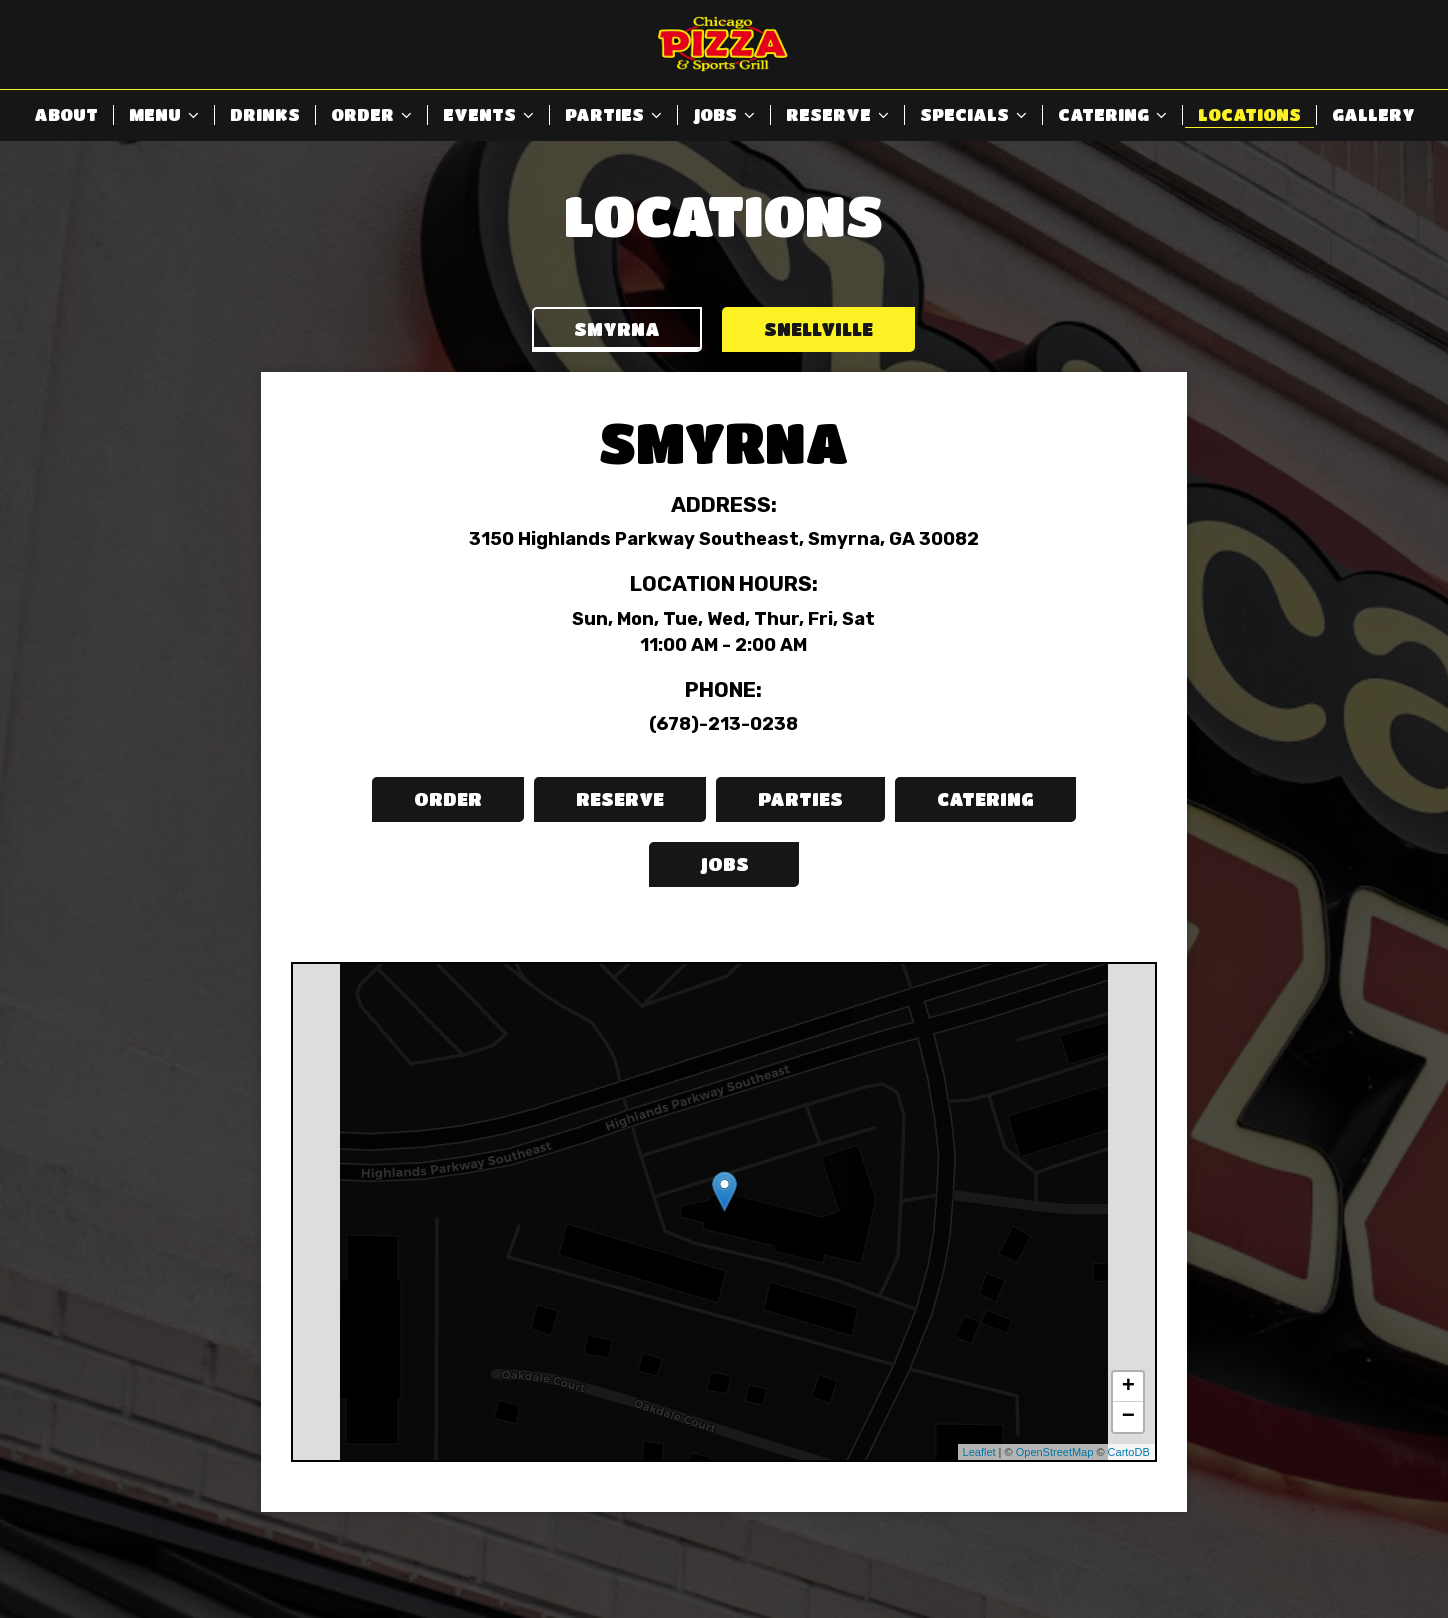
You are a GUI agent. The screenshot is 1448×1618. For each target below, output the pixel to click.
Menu (164, 114)
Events (488, 114)
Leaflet (979, 1452)
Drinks (265, 114)
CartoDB (1129, 1452)
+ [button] (1128, 1387)
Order (371, 114)
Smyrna (617, 329)
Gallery (1373, 114)
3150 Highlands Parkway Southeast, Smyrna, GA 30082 (724, 539)
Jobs (724, 114)
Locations (1249, 114)
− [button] (1128, 1417)
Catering (1112, 114)
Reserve (837, 114)
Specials (973, 114)
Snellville (818, 329)
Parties (613, 114)
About (66, 114)
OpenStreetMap (1055, 1452)
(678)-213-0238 (723, 724)
